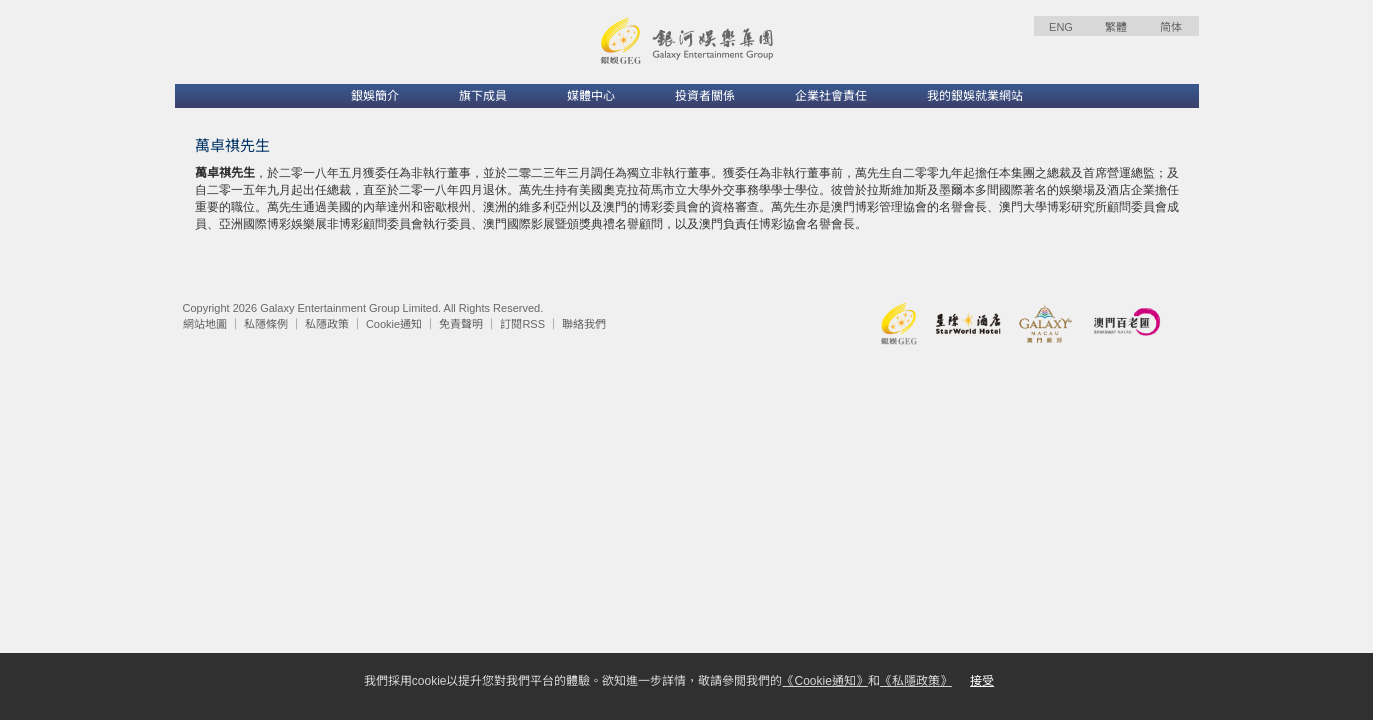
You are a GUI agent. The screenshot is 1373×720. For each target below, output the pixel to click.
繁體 (1116, 27)
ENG (1061, 27)
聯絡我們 (584, 324)
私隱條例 (266, 324)
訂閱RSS (522, 324)
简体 (1171, 27)
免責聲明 (461, 324)
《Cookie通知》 (824, 681)
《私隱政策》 (916, 681)
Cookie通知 (394, 324)
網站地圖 (205, 324)
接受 (982, 681)
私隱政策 (327, 324)
